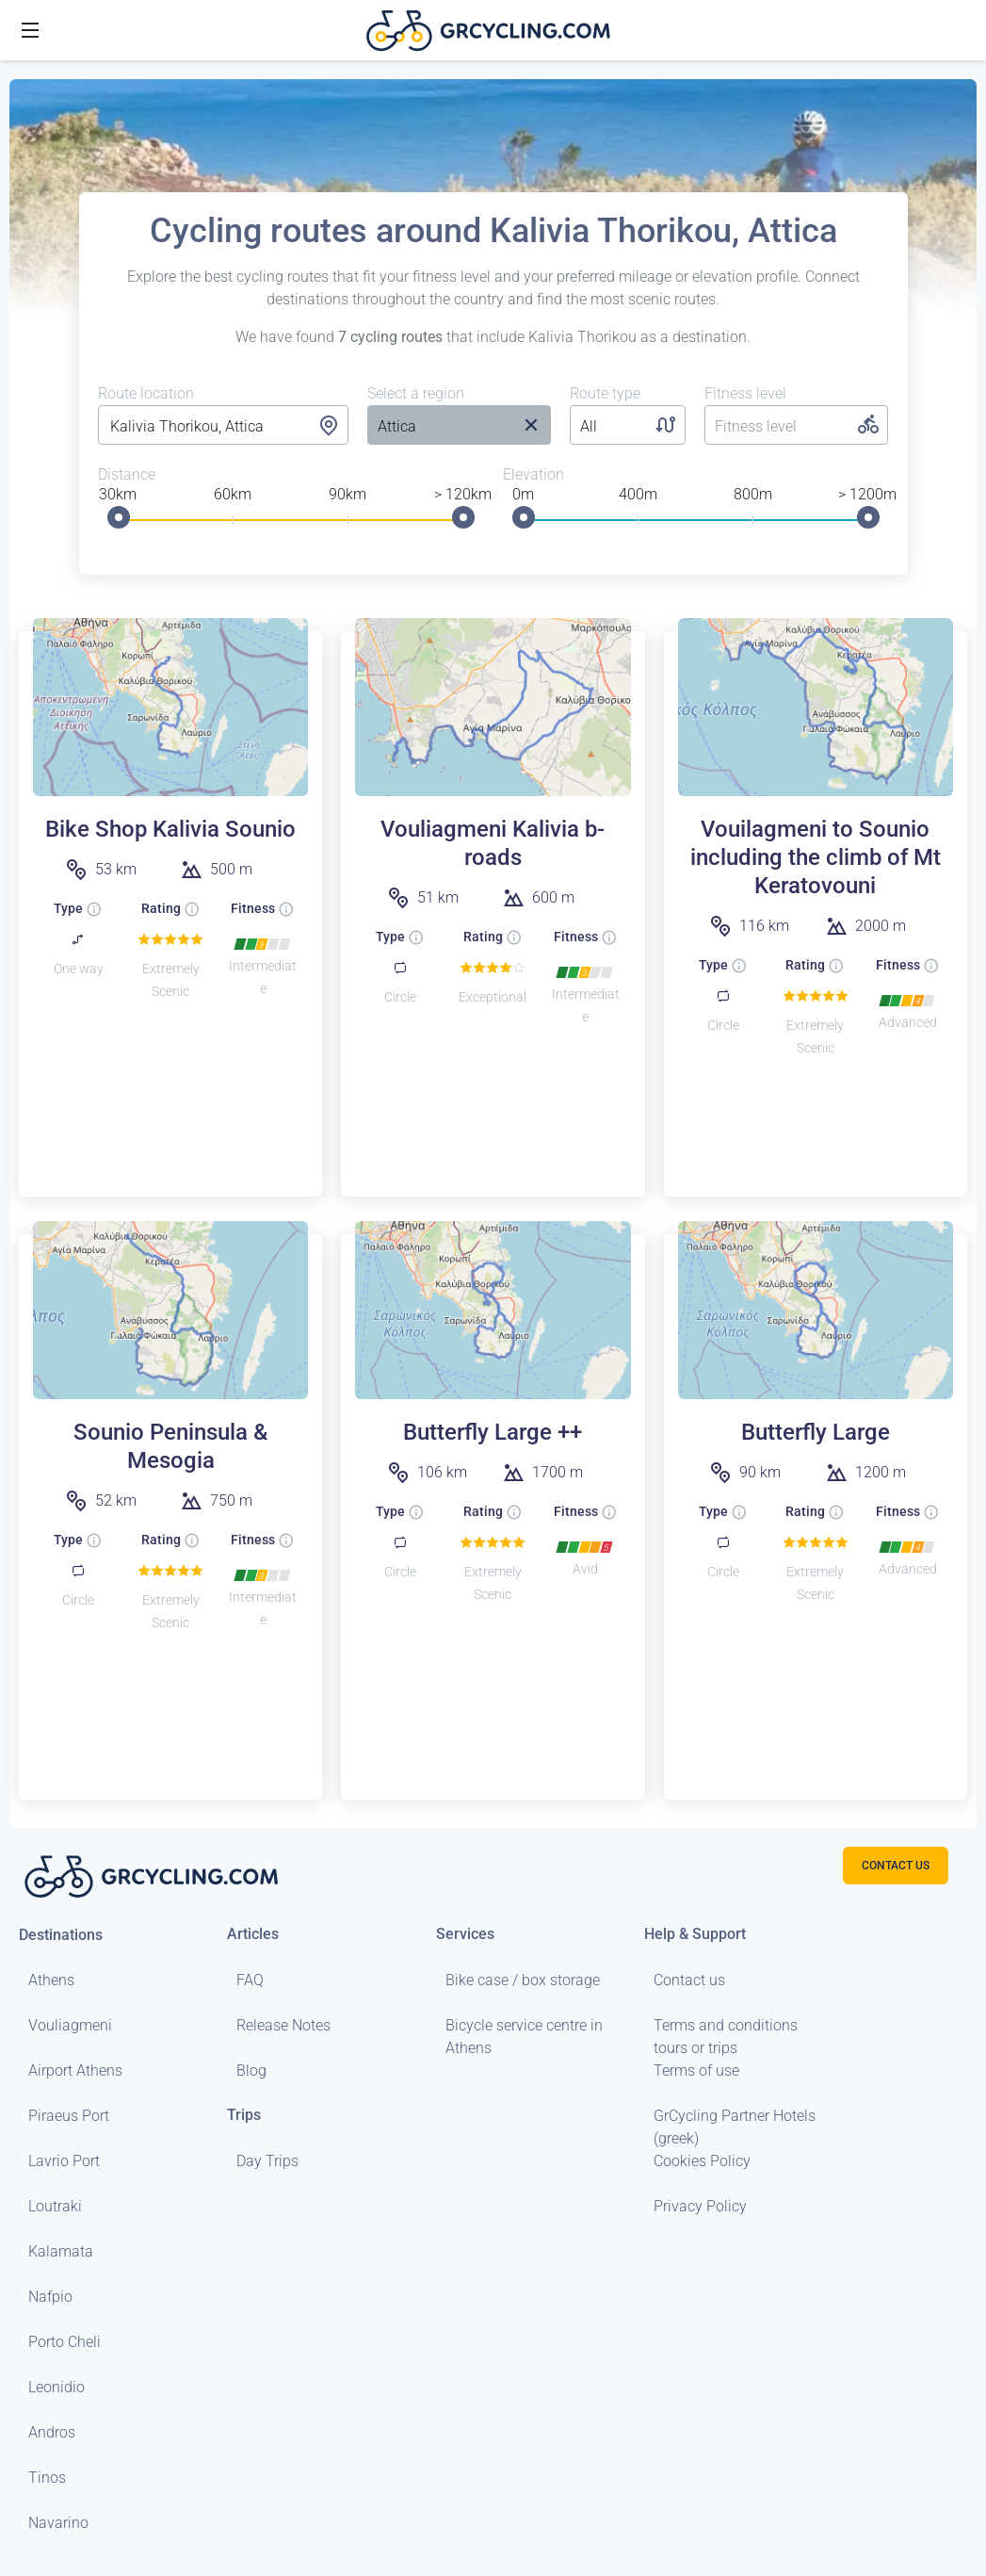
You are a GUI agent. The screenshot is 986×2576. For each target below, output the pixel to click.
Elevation (533, 474)
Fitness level (745, 393)
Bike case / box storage (522, 1980)
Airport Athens (75, 2070)
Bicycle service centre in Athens (524, 2036)
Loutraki (55, 2206)
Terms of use (696, 2070)
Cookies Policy (702, 2161)
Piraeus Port (68, 2116)
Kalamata (60, 2251)
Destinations (61, 1935)
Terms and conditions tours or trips (726, 2036)
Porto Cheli (64, 2342)
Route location (146, 393)
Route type (605, 393)
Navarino (58, 2523)
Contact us (689, 1980)
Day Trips (267, 2161)
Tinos (47, 2477)
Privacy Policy (700, 2206)
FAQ (250, 1980)
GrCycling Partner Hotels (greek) (735, 2127)
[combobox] (223, 427)
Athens (51, 1980)
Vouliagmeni (70, 2025)
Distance (126, 474)
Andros (51, 2432)
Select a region (415, 393)
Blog (251, 2070)
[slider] (118, 517)
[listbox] (439, 427)
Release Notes (283, 2025)
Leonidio (56, 2387)
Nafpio (50, 2297)
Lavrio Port (64, 2161)
